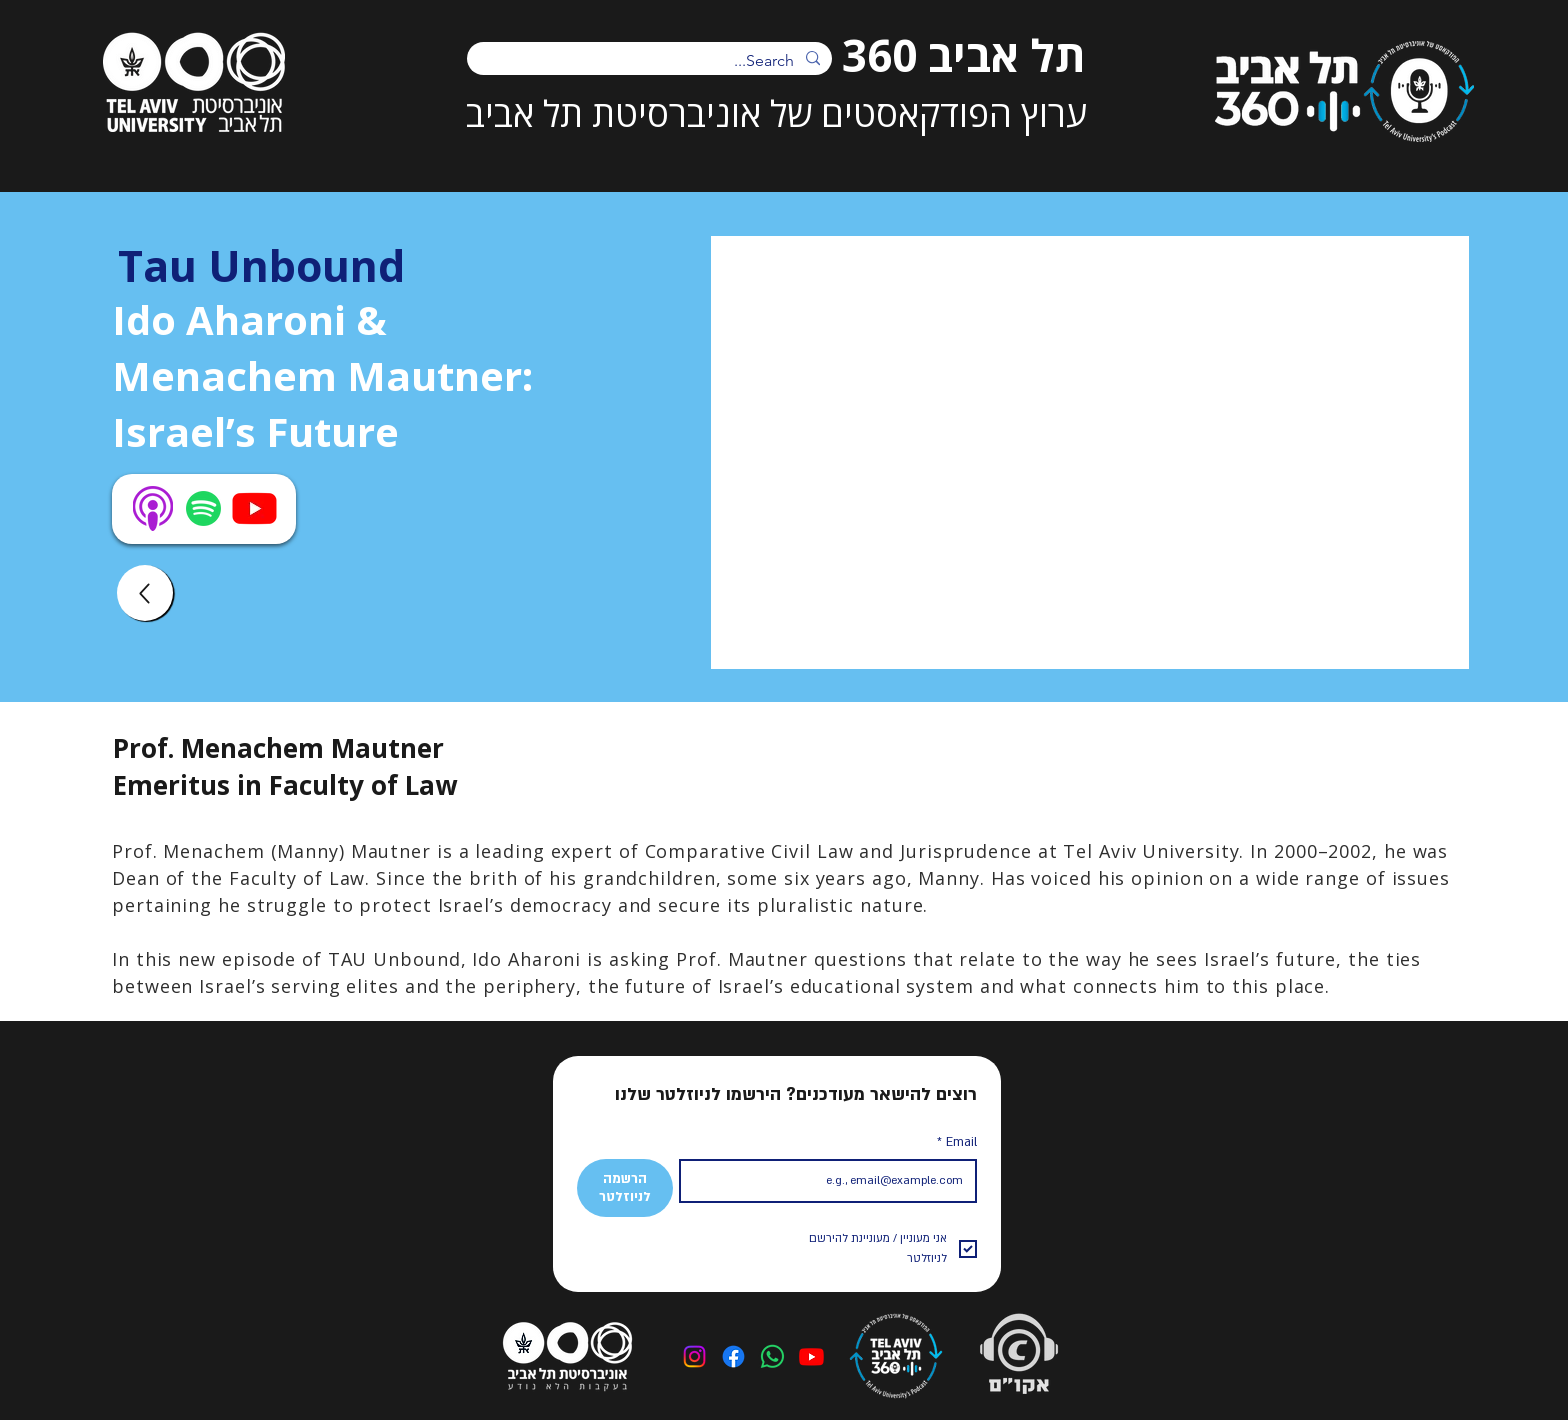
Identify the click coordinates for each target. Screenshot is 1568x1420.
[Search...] (651, 61)
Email (957, 1142)
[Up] (145, 593)
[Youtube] (811, 1356)
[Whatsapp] (772, 1356)
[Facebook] (733, 1356)
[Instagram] (694, 1356)
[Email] (834, 1181)
